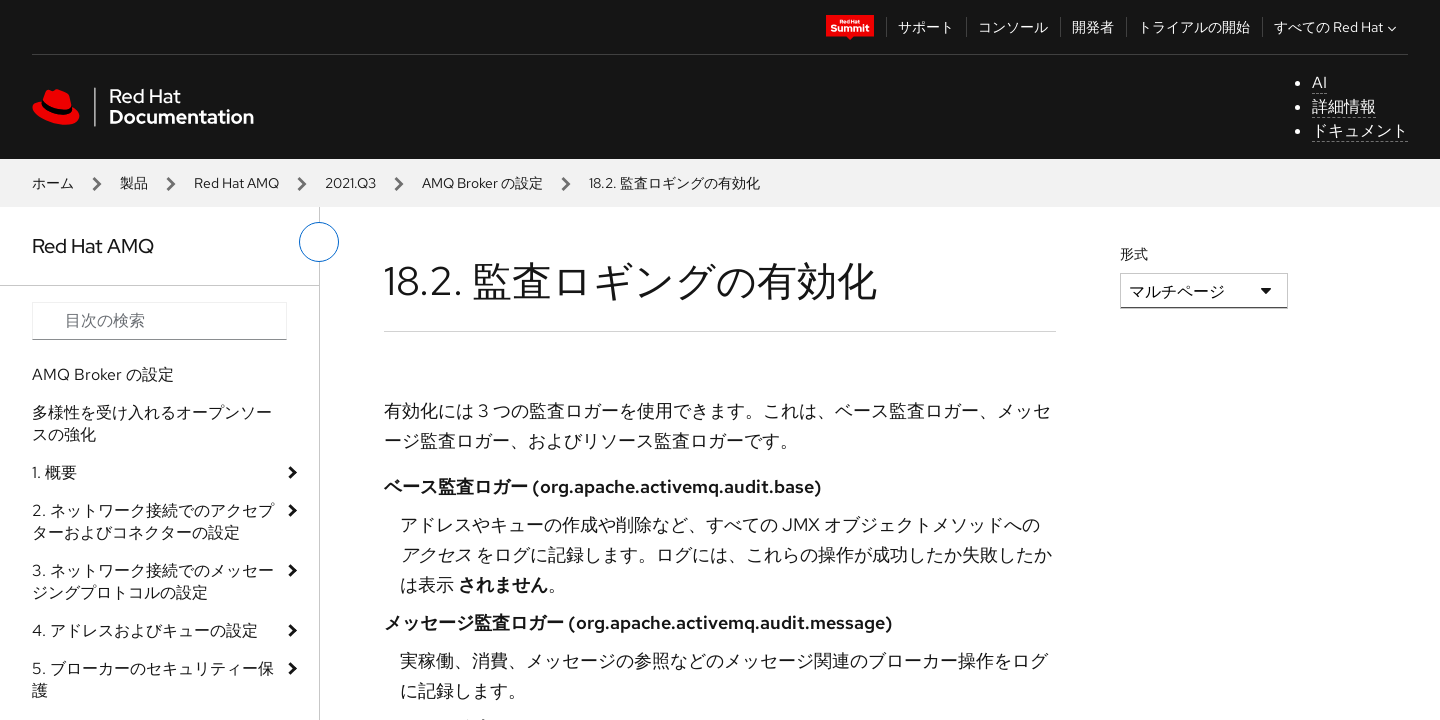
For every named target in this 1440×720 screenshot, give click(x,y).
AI (1319, 82)
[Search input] (159, 321)
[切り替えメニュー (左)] (319, 242)
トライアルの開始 (1194, 27)
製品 (134, 183)
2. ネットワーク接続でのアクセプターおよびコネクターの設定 (153, 521)
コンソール (1013, 27)
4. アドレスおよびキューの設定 (145, 630)
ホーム (53, 183)
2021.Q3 (350, 183)
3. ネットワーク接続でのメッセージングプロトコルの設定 (153, 581)
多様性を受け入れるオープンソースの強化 (152, 423)
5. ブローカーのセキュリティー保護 (153, 679)
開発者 (1093, 27)
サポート (926, 27)
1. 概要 (54, 472)
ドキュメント (1360, 130)
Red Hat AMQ (236, 183)
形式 (1134, 254)
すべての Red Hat (1337, 27)
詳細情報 (1344, 106)
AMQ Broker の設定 (482, 183)
